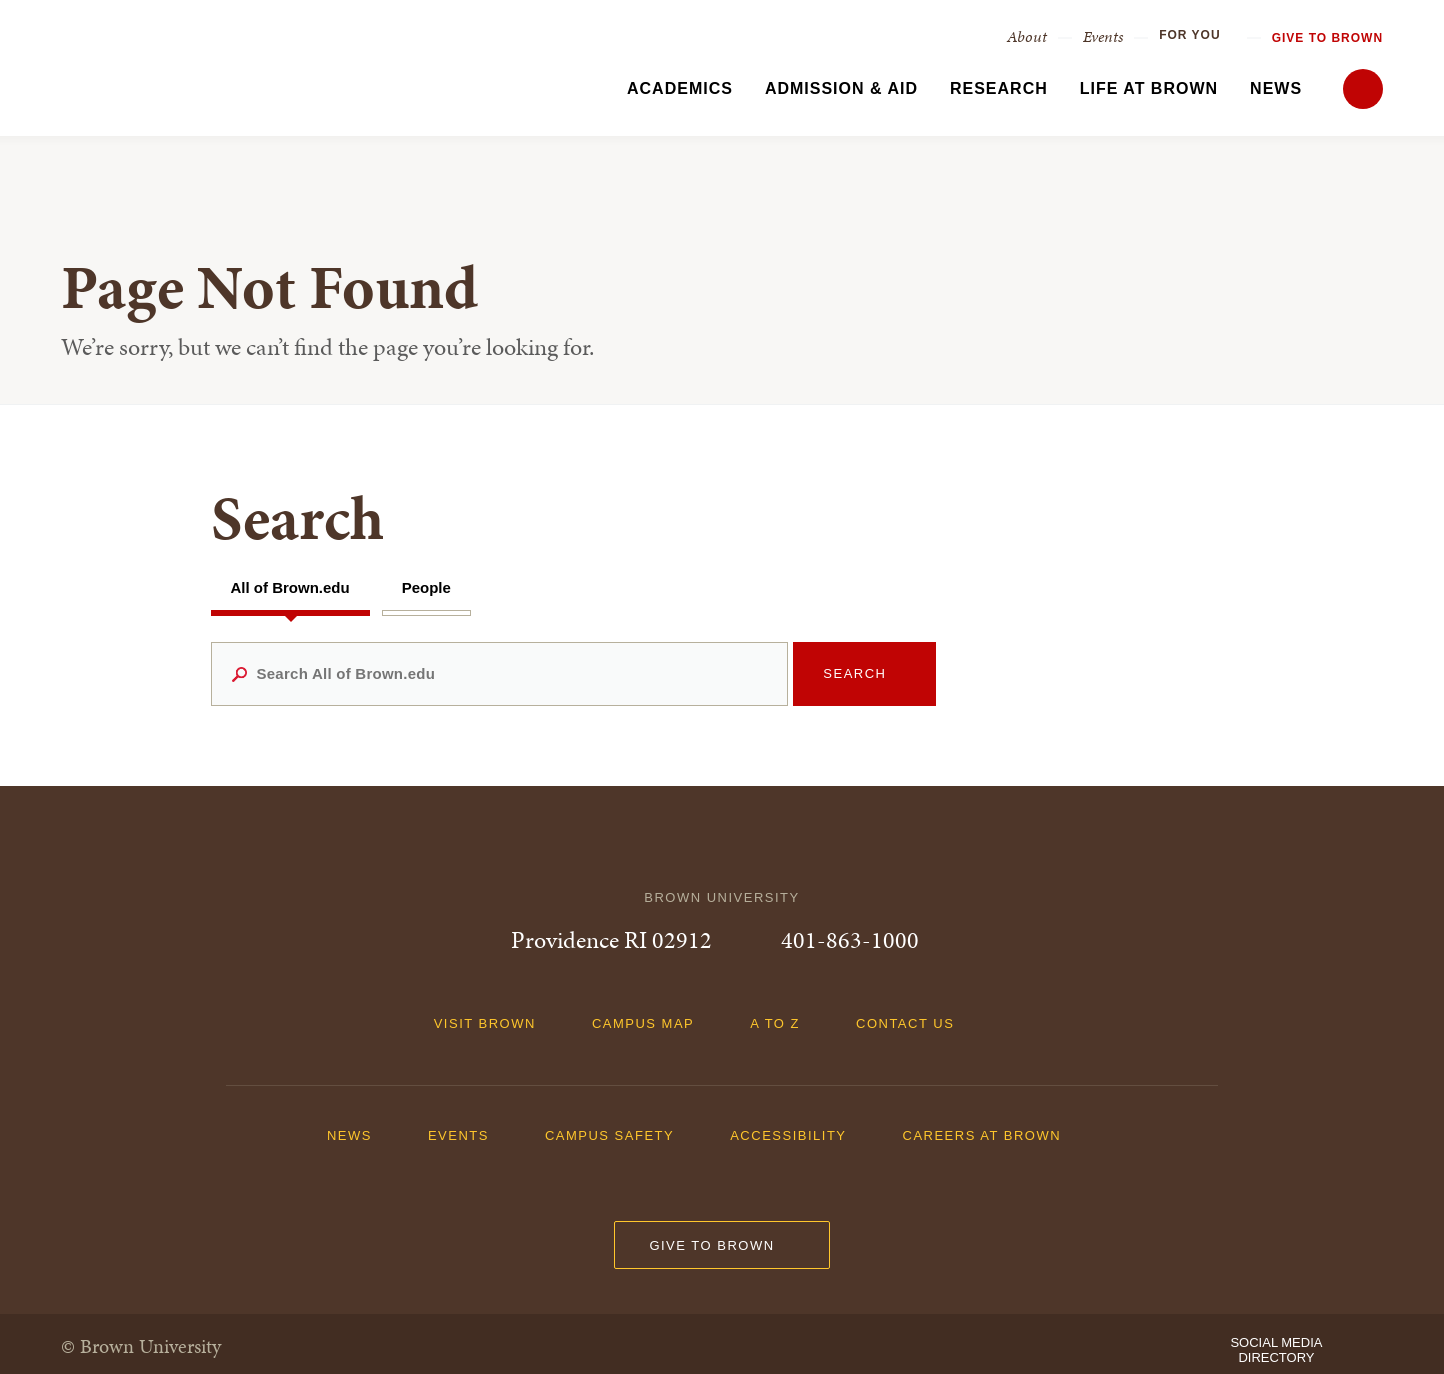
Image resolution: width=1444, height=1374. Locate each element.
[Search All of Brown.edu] (500, 674)
